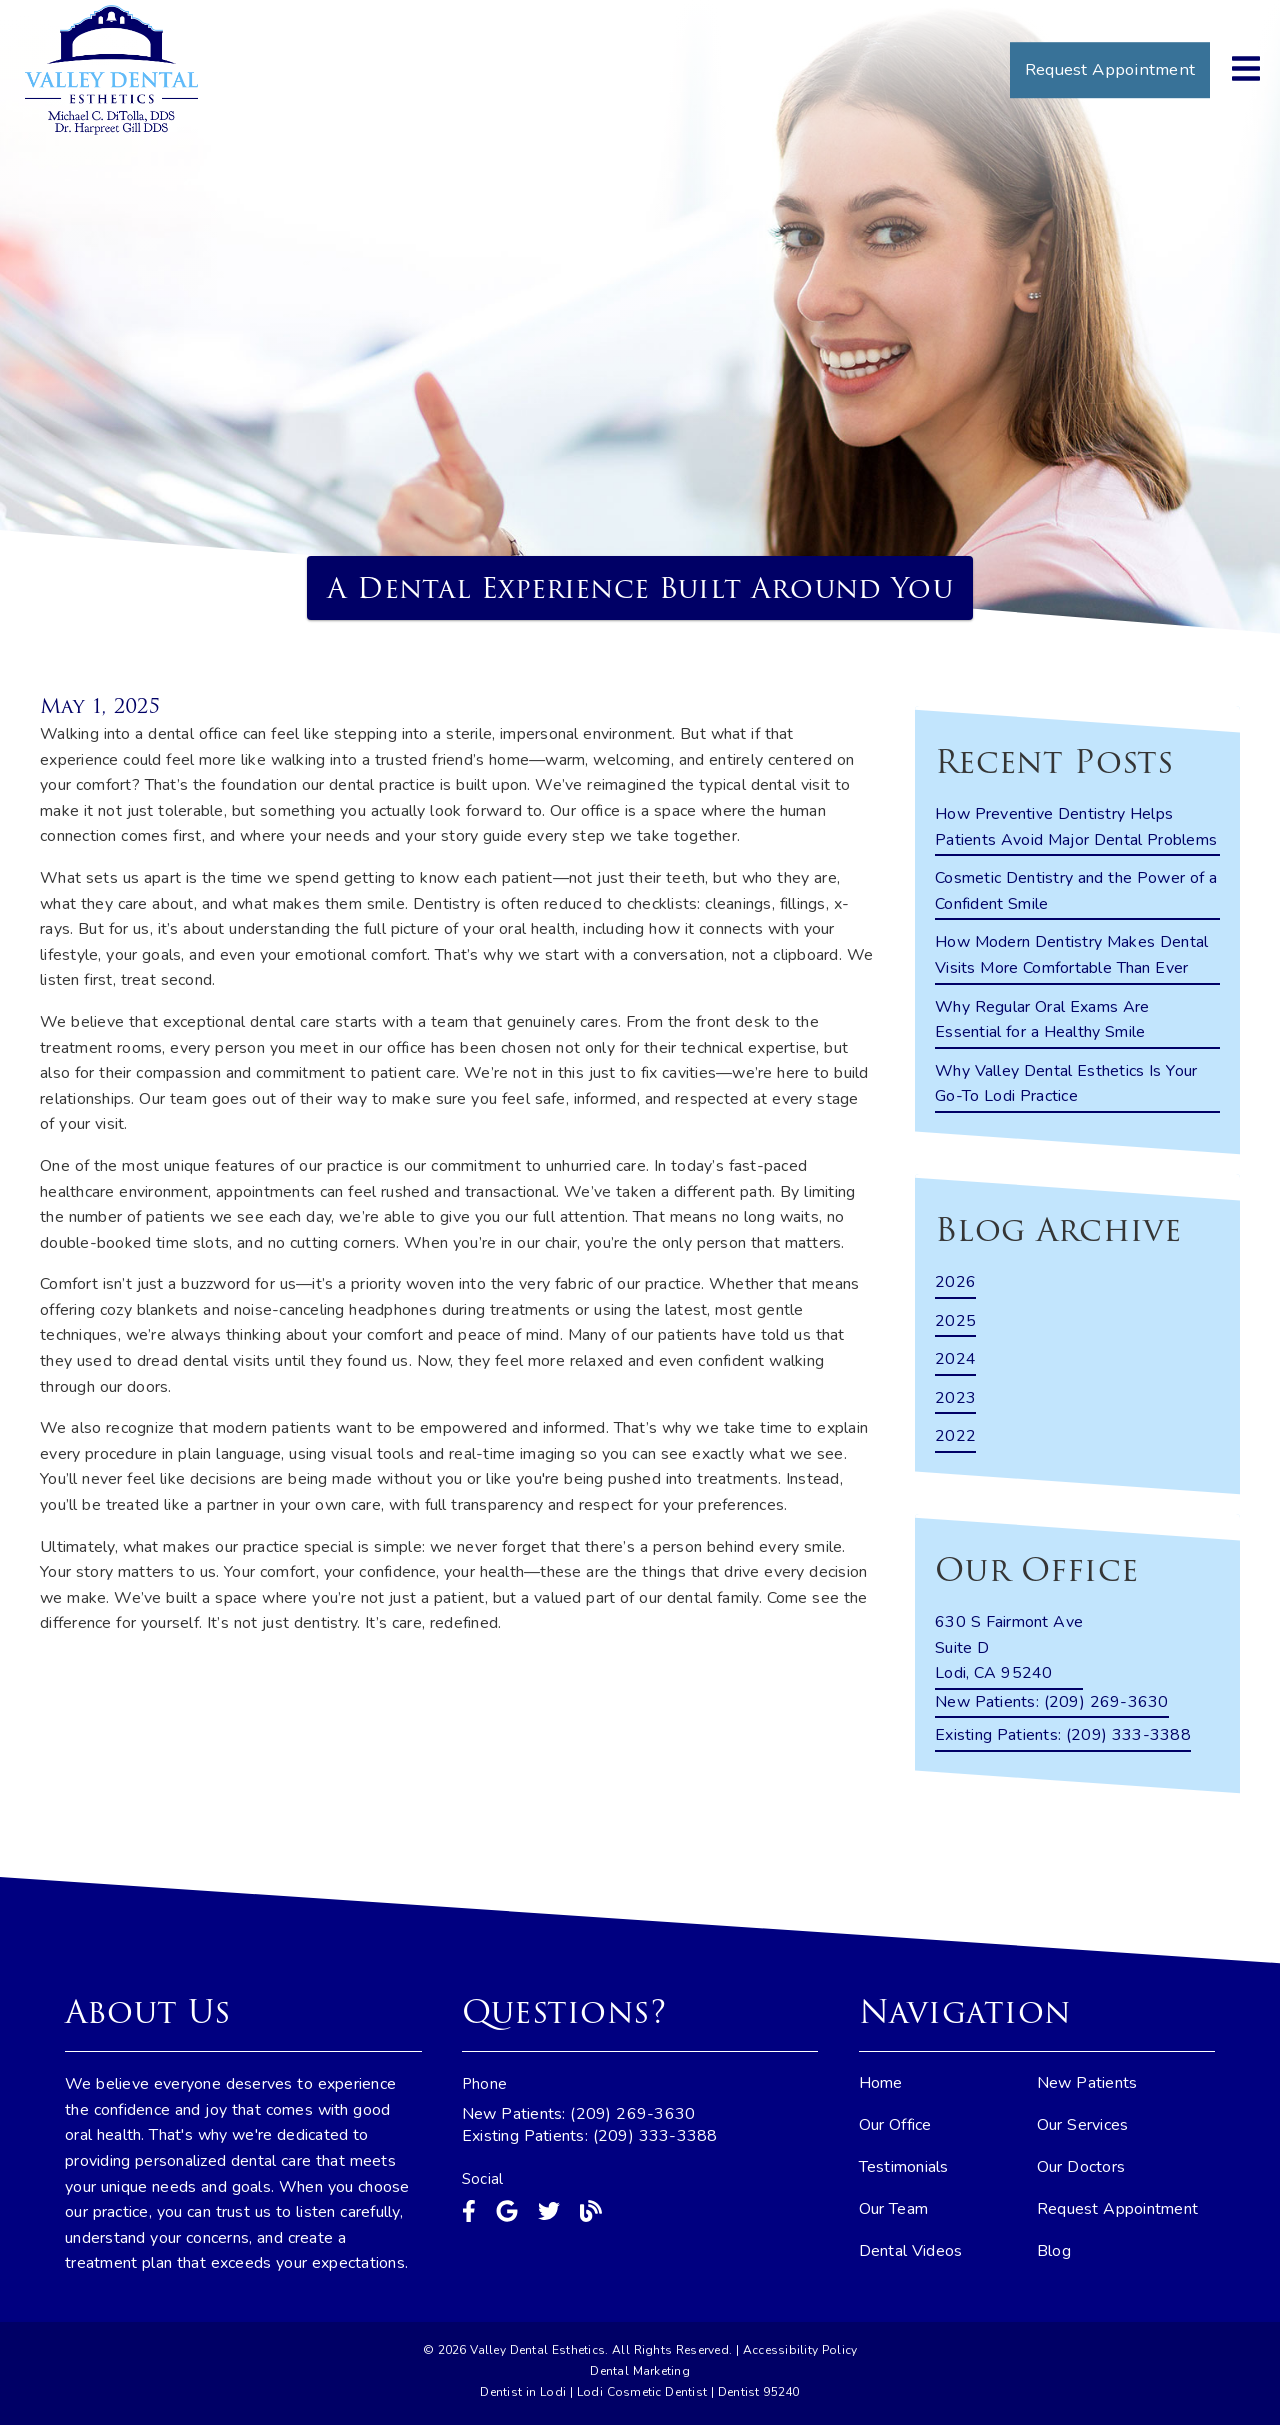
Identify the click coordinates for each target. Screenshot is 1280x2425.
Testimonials (904, 2167)
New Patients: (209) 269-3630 (579, 2114)
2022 (955, 1436)
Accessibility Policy (800, 2350)
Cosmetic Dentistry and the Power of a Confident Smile (1076, 891)
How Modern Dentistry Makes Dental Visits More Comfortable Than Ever (1071, 955)
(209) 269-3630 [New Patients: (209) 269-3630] (1052, 1702)
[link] (111, 70)
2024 (955, 1359)
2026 (955, 1282)
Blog (1054, 2251)
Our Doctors (1081, 2167)
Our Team (894, 2209)
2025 (955, 1321)
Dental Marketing (640, 2371)
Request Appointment (1117, 2209)
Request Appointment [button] (1110, 69)
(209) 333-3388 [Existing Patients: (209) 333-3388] (1063, 1735)
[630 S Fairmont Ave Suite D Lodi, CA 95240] (1009, 1650)
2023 (955, 1398)
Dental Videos (911, 2251)
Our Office (895, 2125)
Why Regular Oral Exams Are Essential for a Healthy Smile (1042, 1020)
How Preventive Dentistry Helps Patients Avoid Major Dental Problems (1076, 827)
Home (881, 2083)
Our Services (1083, 2125)
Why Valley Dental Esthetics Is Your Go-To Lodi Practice (1066, 1084)
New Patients (1087, 2083)
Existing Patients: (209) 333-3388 (590, 2136)
